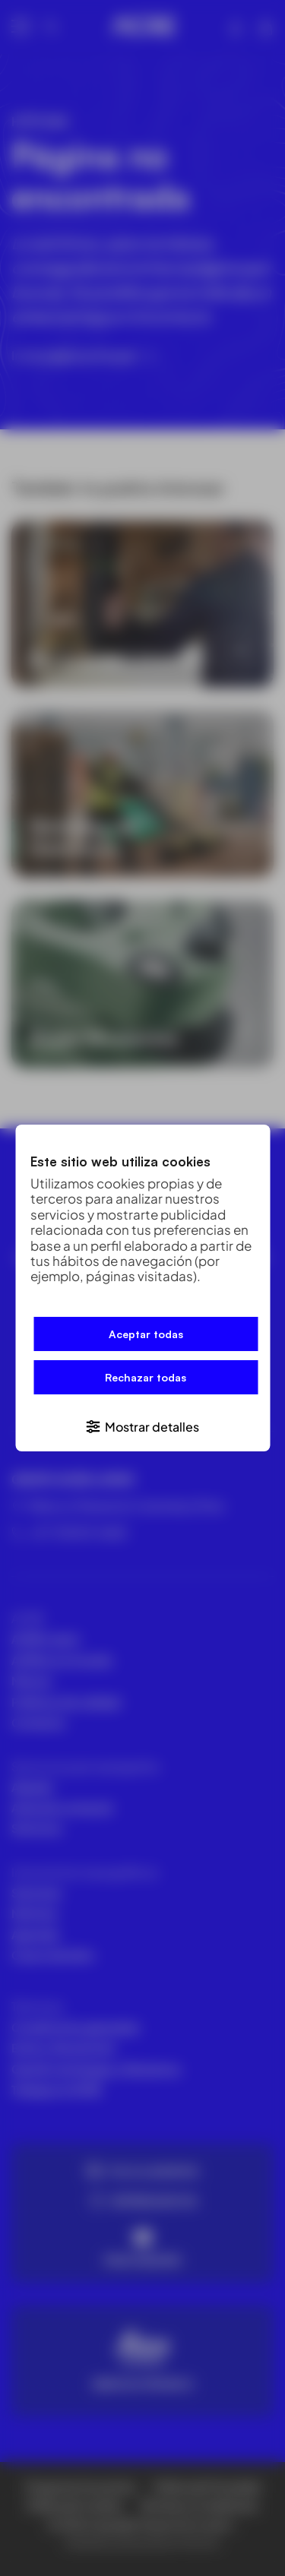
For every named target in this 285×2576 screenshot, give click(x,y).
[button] (142, 1426)
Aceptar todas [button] (146, 1334)
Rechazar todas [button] (145, 1377)
